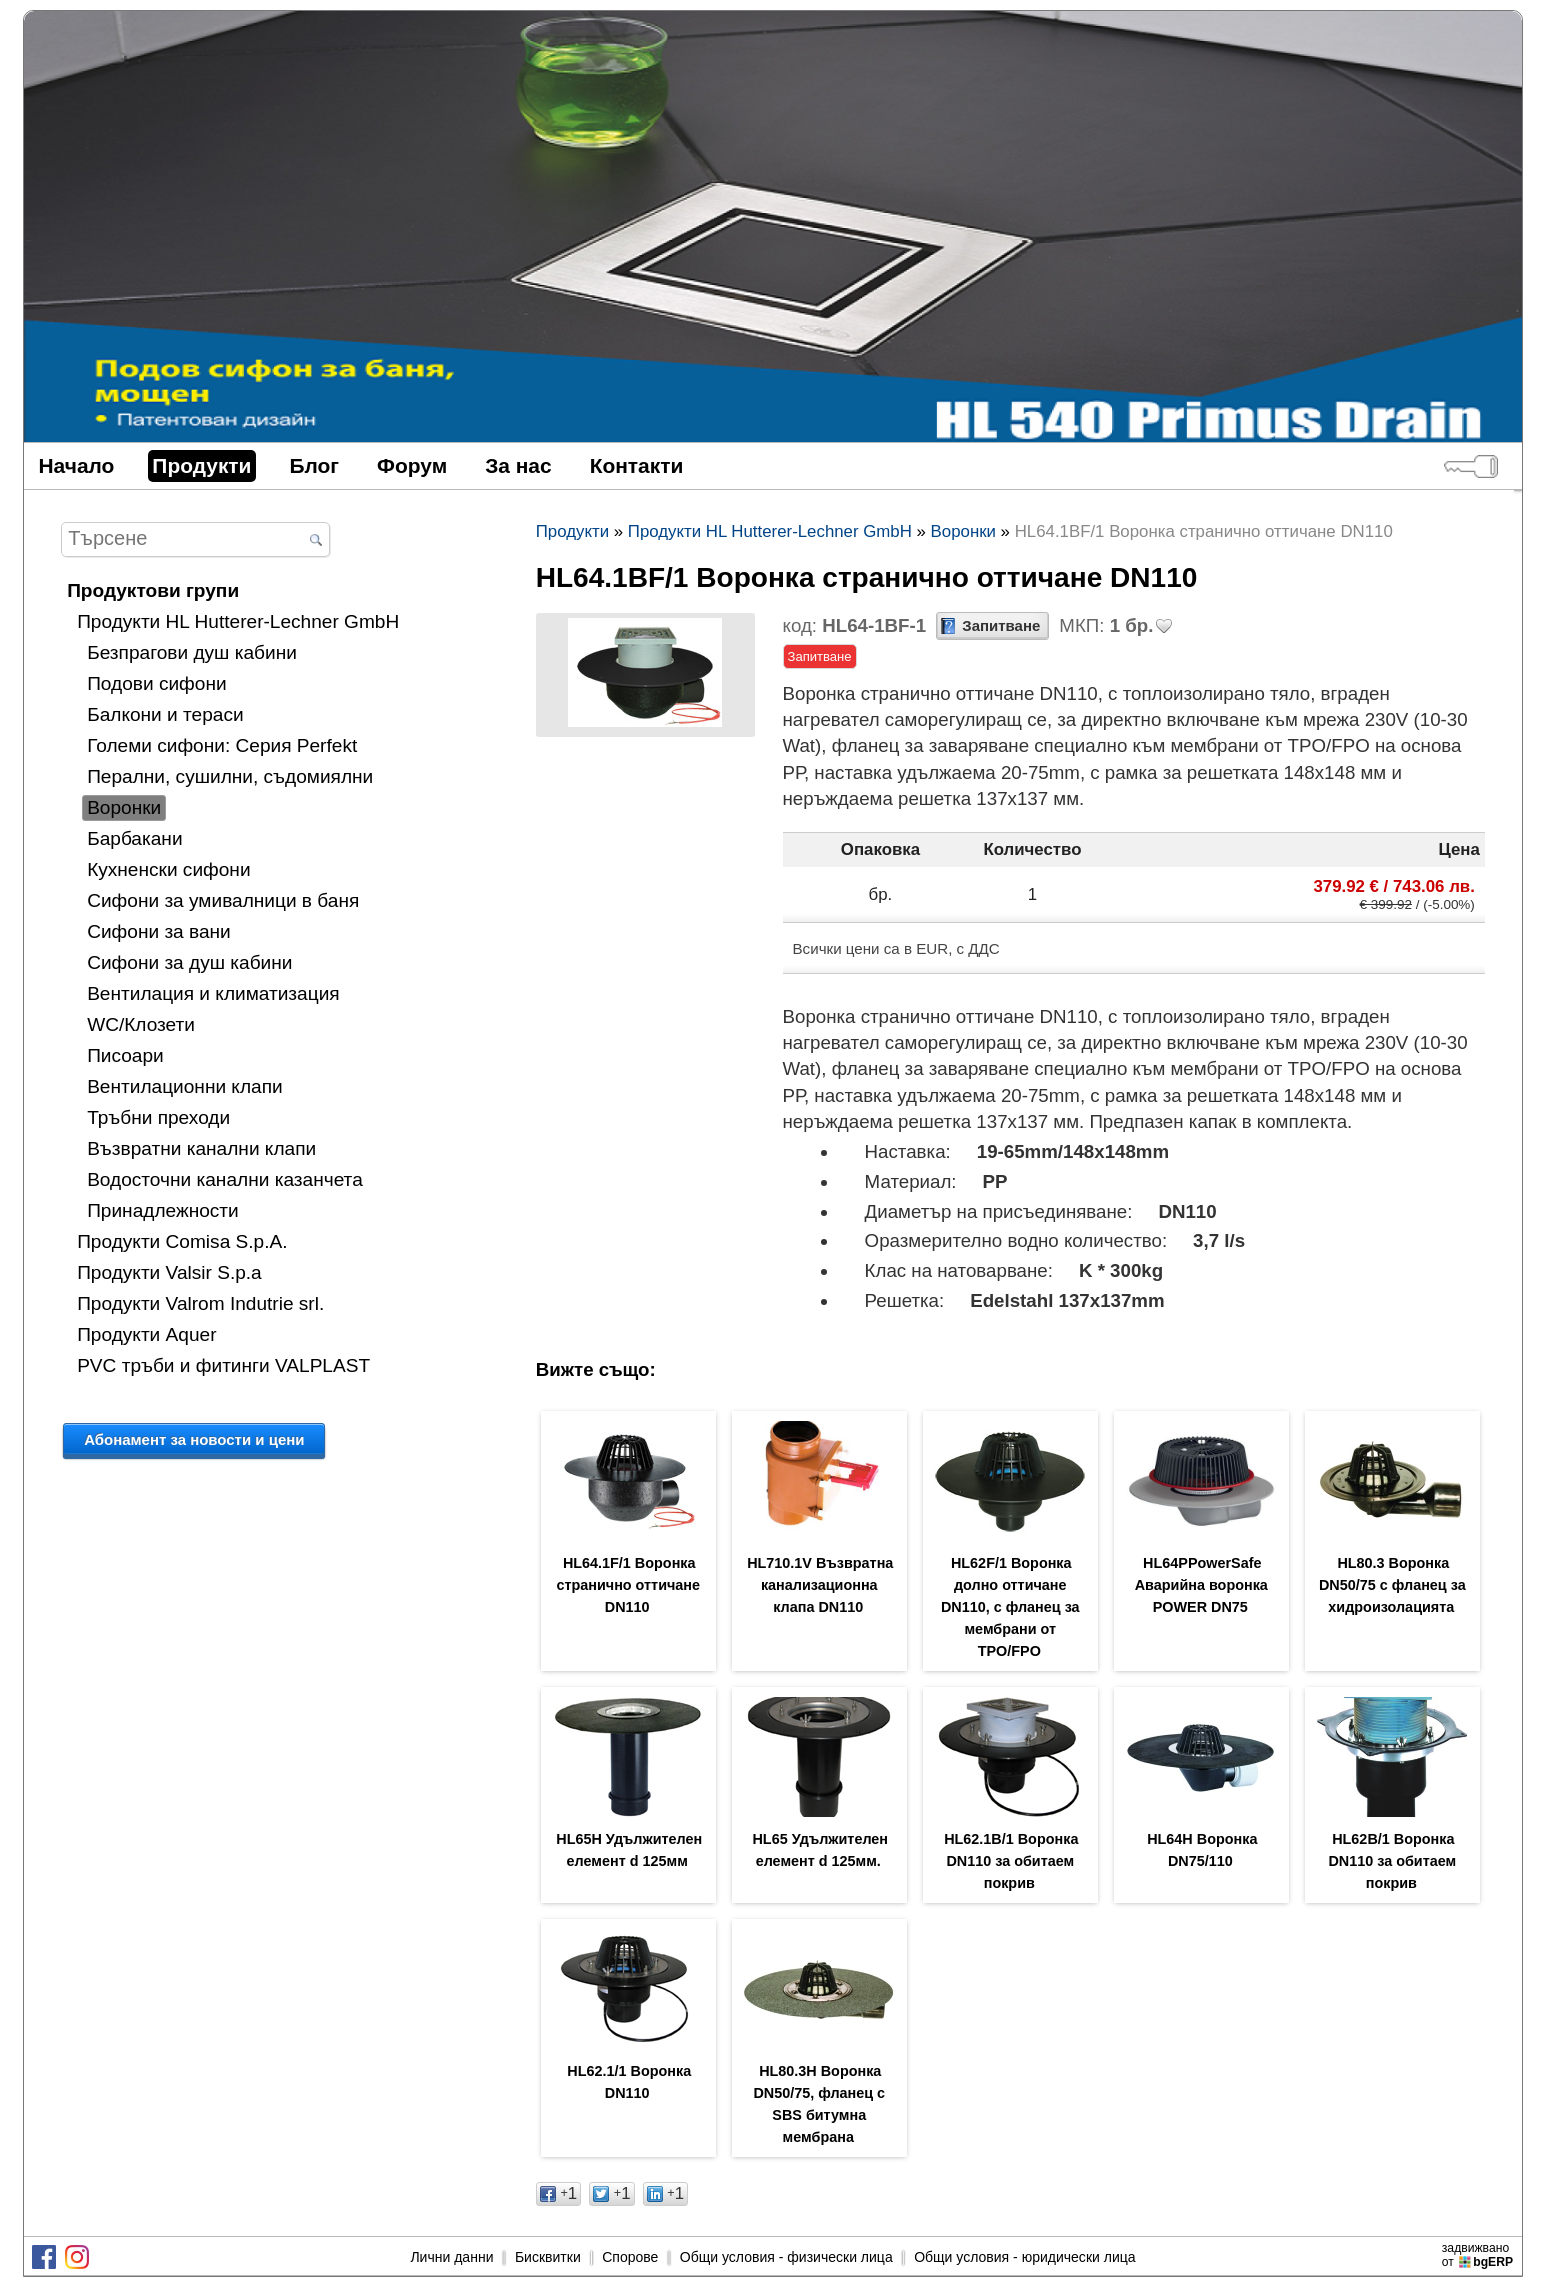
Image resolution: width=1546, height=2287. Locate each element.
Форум (412, 465)
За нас (518, 465)
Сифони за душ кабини (189, 962)
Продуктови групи (153, 590)
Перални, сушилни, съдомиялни (230, 776)
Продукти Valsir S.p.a (169, 1272)
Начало (76, 465)
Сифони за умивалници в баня (223, 900)
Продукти (201, 465)
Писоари (125, 1055)
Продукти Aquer (146, 1334)
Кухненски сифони (168, 869)
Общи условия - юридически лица (1024, 2257)
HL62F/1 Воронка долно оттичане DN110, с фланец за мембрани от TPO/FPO (1010, 1607)
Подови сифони (156, 683)
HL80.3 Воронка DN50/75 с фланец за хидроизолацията (1392, 1585)
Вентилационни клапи (185, 1086)
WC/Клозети (141, 1024)
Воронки (124, 807)
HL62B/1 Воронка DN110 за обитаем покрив (1392, 1861)
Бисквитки (548, 2257)
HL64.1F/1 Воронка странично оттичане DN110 (628, 1585)
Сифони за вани (159, 931)
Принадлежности (163, 1210)
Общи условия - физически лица (786, 2257)
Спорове (630, 2257)
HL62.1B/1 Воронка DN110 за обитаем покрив (1011, 1861)
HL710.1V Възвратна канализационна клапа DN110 (820, 1585)
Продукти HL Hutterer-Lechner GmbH (238, 621)
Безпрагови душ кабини (192, 652)
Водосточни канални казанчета (225, 1179)
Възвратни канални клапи (201, 1148)
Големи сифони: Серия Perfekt (222, 745)
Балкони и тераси (165, 714)
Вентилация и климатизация (213, 993)
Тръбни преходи (158, 1117)
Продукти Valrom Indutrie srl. (200, 1303)
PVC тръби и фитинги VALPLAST (223, 1365)
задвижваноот (1479, 2255)
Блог (315, 465)
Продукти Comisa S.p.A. (182, 1241)
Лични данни (451, 2257)
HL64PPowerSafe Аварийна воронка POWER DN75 (1201, 1585)
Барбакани (134, 838)
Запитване (1001, 625)
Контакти (637, 465)
